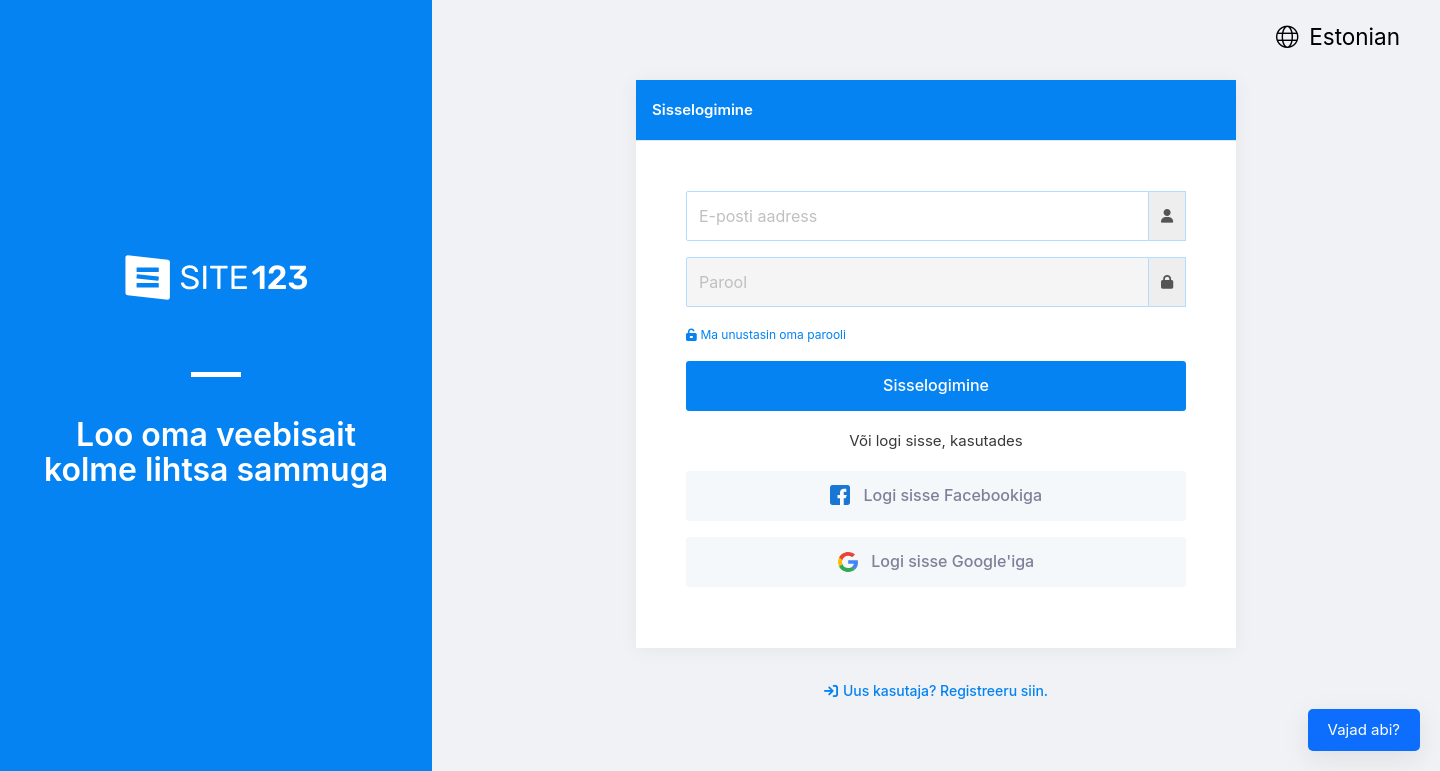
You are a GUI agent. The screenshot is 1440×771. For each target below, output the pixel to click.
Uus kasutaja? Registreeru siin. (936, 690)
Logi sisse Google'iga (936, 561)
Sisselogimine (936, 385)
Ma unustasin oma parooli (766, 334)
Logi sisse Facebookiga (936, 495)
